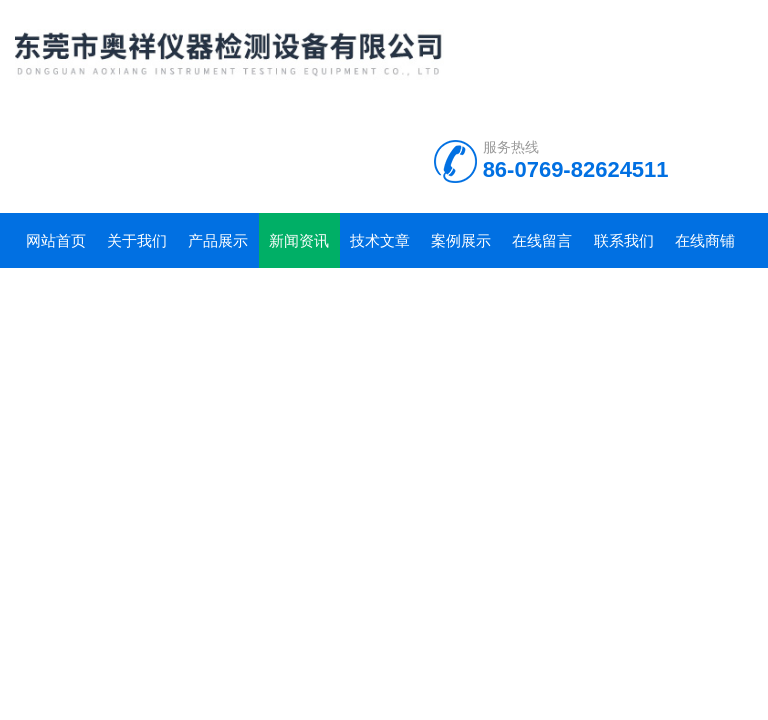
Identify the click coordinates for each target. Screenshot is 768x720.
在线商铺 (705, 240)
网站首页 (56, 240)
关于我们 (137, 240)
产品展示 (218, 240)
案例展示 (461, 240)
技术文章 (380, 240)
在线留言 (542, 240)
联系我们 (624, 240)
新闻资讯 (299, 240)
